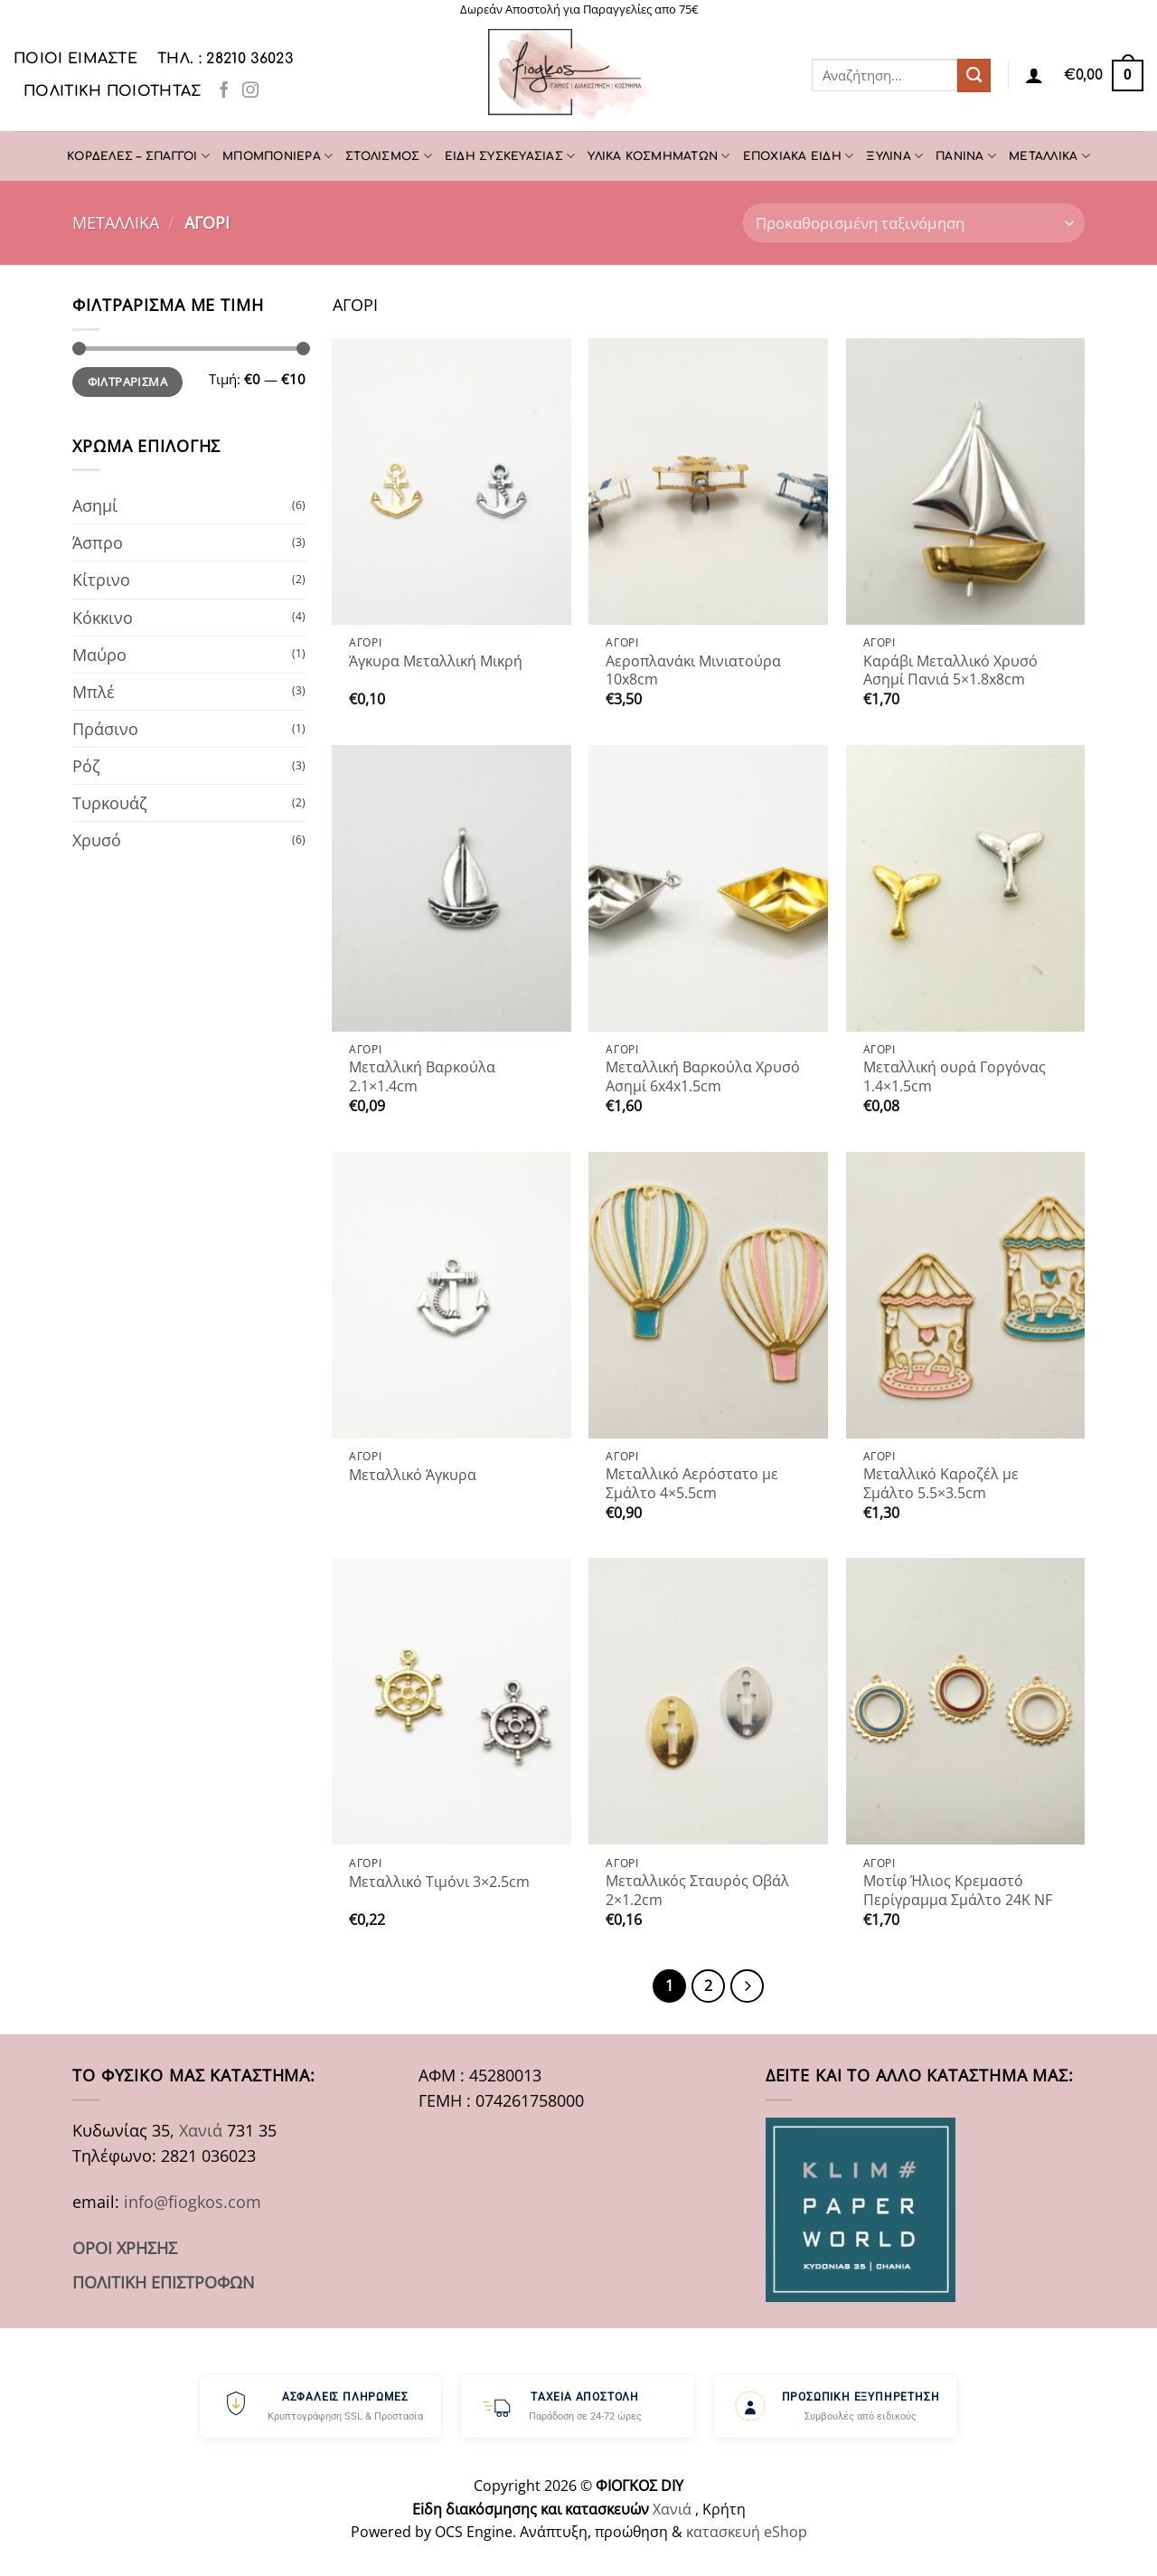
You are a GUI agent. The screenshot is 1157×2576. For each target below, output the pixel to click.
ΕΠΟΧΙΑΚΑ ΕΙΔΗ (798, 156)
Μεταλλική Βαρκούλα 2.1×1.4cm (422, 1076)
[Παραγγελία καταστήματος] (914, 222)
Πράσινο (105, 729)
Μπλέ (93, 692)
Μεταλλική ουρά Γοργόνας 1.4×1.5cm (954, 1076)
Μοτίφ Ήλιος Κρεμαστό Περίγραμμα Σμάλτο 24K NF (957, 1890)
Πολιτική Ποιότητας (113, 91)
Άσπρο (97, 542)
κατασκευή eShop (746, 2532)
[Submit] (974, 75)
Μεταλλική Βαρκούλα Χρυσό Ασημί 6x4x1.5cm (703, 1076)
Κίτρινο (101, 579)
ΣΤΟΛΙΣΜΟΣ (388, 156)
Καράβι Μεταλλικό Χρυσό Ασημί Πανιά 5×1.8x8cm (950, 670)
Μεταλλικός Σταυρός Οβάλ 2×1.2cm (697, 1890)
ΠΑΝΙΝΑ (966, 156)
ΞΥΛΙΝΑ (894, 156)
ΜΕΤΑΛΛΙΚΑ (1049, 156)
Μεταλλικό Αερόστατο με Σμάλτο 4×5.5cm (692, 1483)
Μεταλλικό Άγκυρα (412, 1475)
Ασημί (95, 505)
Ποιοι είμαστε (75, 59)
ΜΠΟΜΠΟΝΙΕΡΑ (277, 156)
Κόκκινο (102, 617)
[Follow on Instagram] (250, 91)
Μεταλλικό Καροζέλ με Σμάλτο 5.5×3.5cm (941, 1483)
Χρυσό (96, 840)
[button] (1103, 75)
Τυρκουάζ (109, 803)
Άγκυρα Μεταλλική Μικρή (435, 661)
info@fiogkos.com (192, 2202)
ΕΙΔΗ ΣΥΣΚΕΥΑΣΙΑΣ (510, 156)
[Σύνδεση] (1034, 75)
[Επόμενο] (747, 1986)
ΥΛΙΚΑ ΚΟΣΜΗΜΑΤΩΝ (658, 156)
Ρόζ (86, 766)
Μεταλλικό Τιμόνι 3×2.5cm (439, 1882)
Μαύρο (99, 654)
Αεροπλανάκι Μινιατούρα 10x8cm (693, 670)
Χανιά (200, 2130)
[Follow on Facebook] (224, 91)
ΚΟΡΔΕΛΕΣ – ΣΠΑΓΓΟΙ (138, 156)
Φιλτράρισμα (127, 381)
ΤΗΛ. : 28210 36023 (225, 59)
